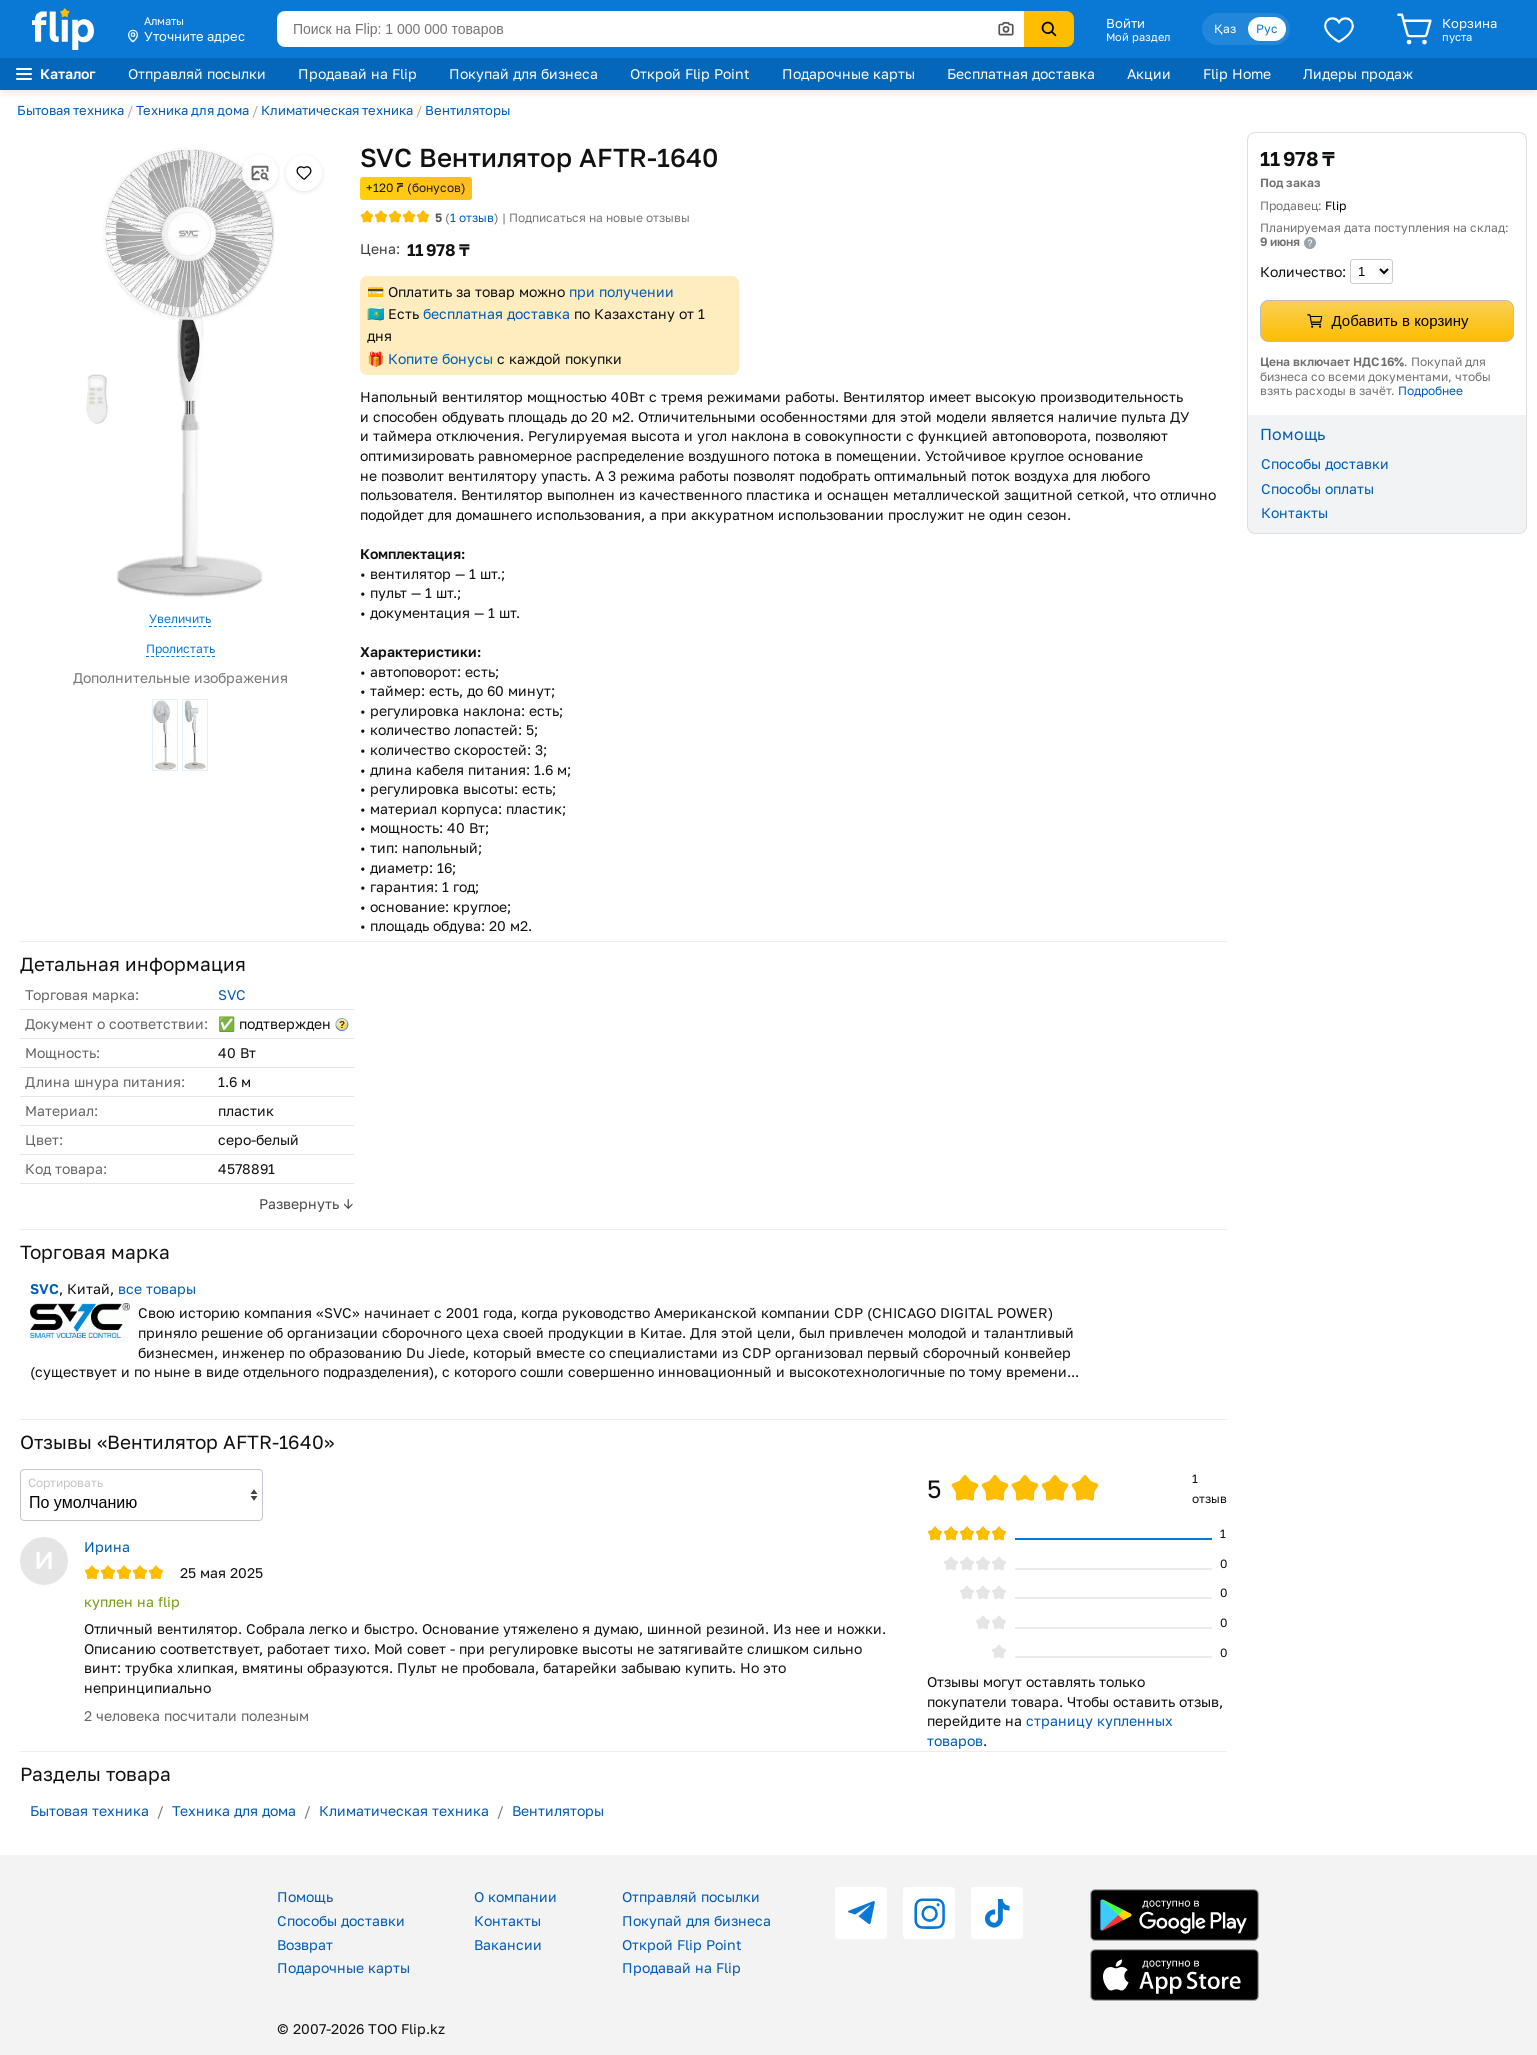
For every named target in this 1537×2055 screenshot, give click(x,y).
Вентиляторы (467, 110)
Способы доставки (1325, 463)
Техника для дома (192, 110)
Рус (1267, 28)
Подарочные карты (848, 73)
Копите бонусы (440, 358)
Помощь (305, 1896)
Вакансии (508, 1944)
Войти (1125, 23)
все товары (157, 1288)
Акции (1149, 73)
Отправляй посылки (197, 73)
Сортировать (65, 1482)
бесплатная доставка (496, 313)
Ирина (107, 1546)
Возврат (305, 1944)
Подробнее (1430, 390)
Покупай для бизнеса (523, 73)
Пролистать (180, 648)
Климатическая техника (337, 110)
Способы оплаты (1317, 488)
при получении (621, 291)
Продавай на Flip (357, 73)
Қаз (1225, 28)
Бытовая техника (70, 110)
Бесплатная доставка (1021, 73)
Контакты (1294, 512)
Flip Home (1237, 73)
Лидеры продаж (1358, 73)
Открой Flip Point (690, 73)
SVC (232, 994)
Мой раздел (1138, 37)
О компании (515, 1896)
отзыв (472, 217)
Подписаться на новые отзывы (599, 217)
